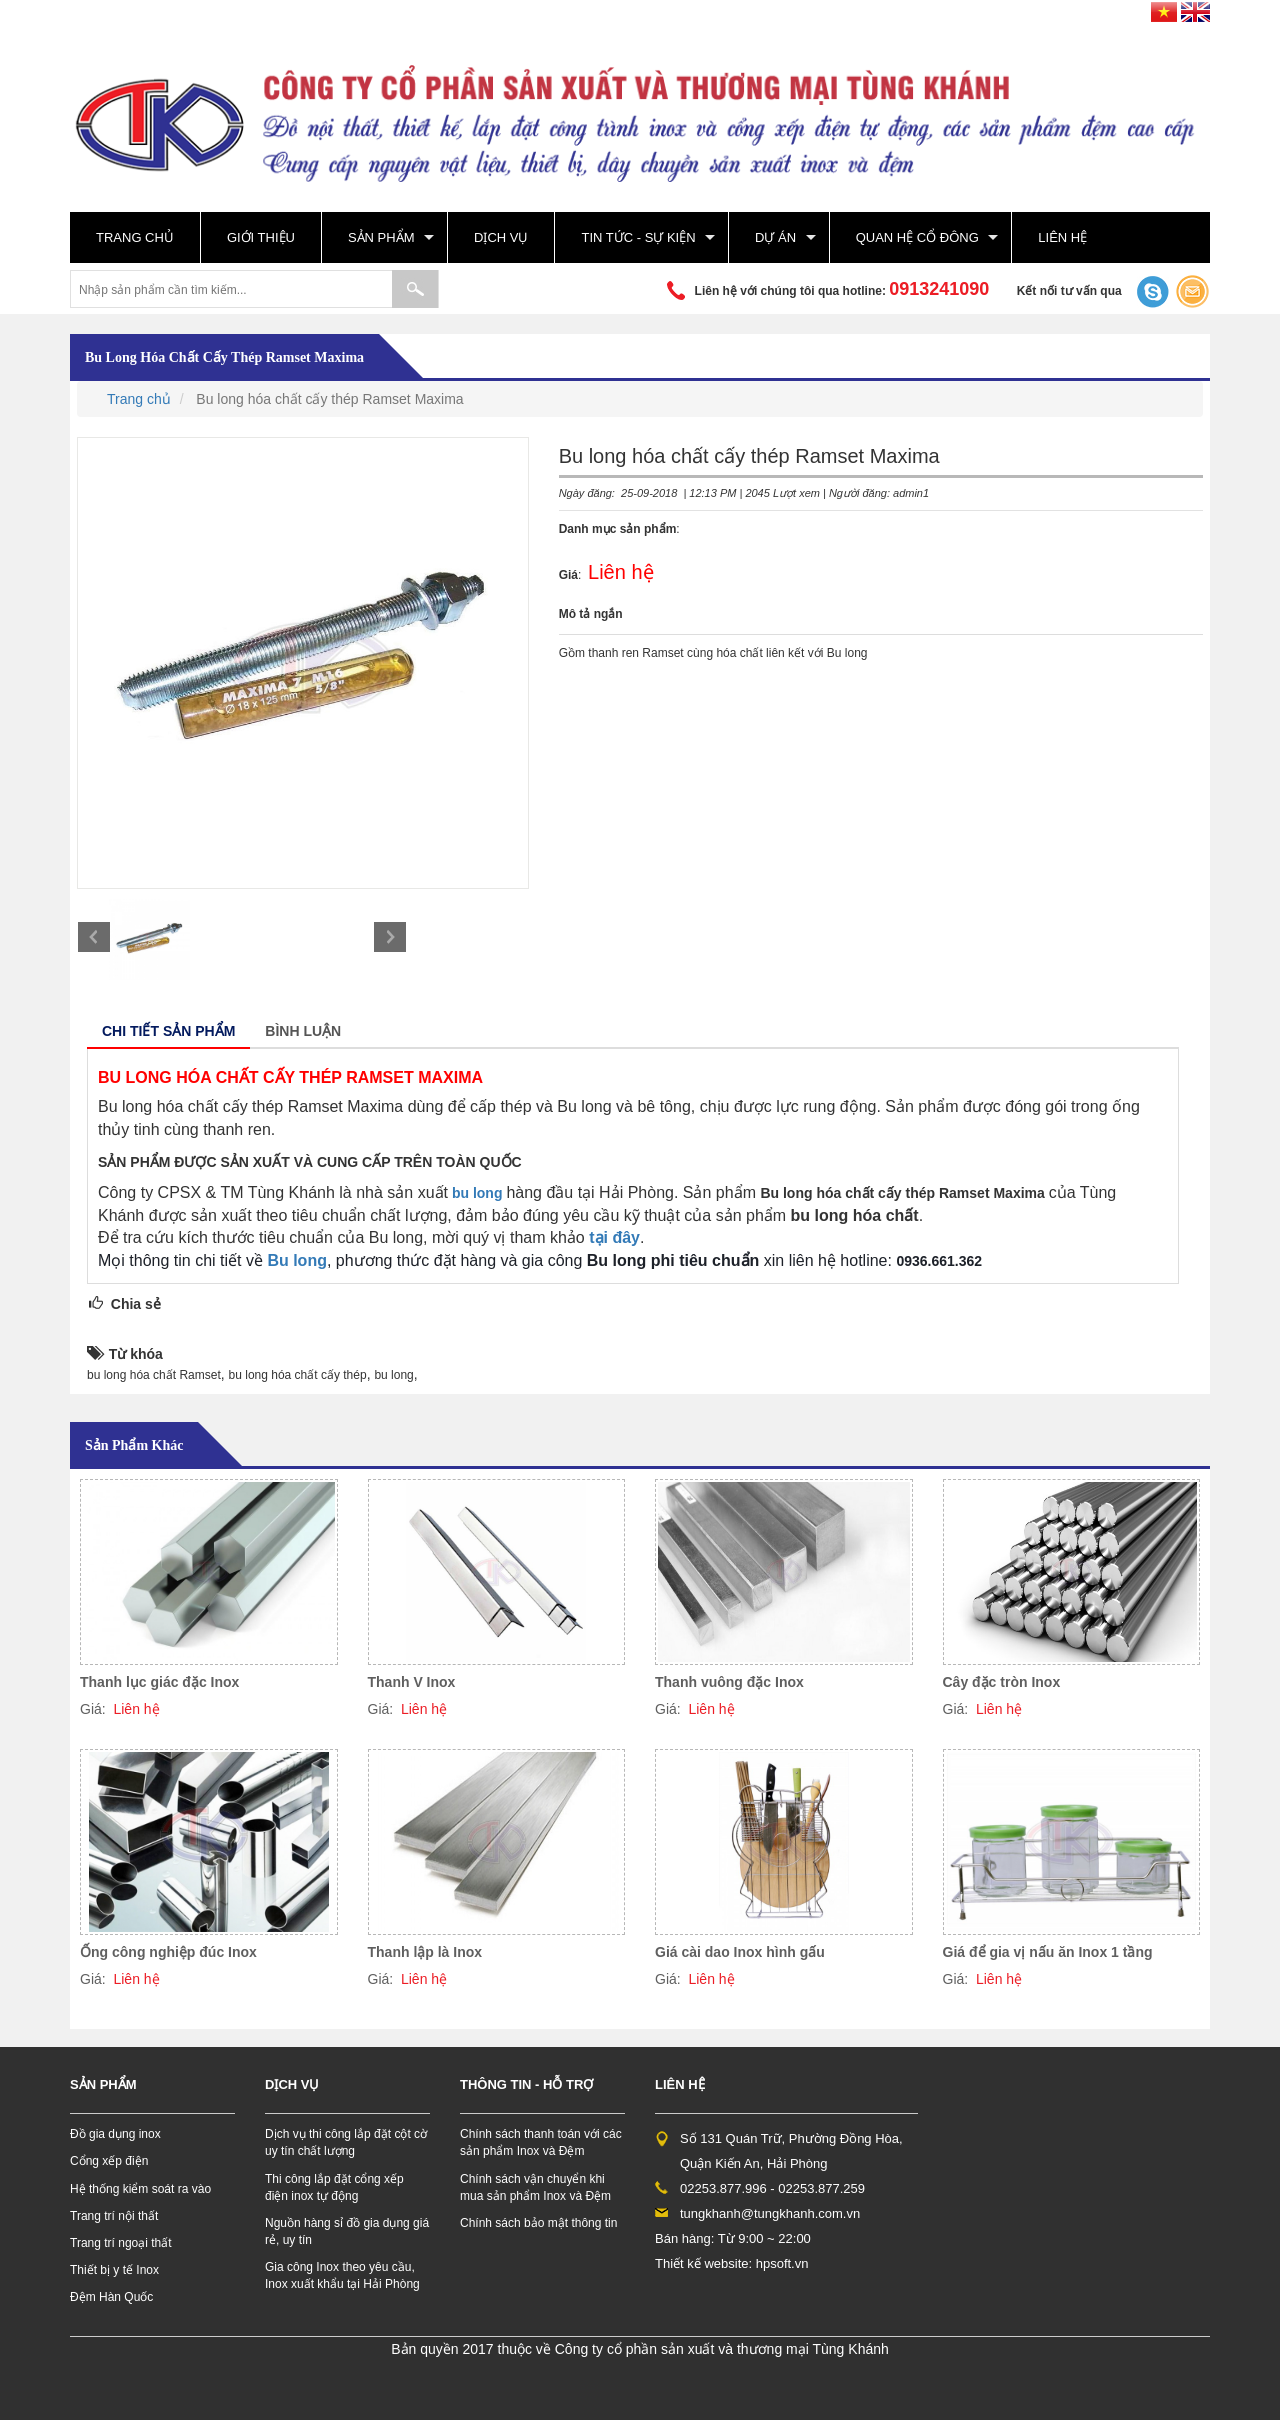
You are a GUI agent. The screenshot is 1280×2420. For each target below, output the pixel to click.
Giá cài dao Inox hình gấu (740, 1952)
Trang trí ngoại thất (121, 2243)
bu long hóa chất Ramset (154, 1375)
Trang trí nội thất (114, 2216)
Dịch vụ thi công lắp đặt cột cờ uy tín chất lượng (346, 2142)
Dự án (775, 237)
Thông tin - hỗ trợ (526, 2084)
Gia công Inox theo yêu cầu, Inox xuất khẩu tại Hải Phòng (342, 2275)
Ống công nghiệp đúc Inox (168, 1952)
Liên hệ (1062, 237)
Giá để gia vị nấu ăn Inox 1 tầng (1048, 1952)
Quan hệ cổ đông (917, 237)
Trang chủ (135, 237)
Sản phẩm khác (134, 1445)
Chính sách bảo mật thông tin (538, 2223)
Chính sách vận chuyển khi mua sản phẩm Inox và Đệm (535, 2187)
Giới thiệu (261, 237)
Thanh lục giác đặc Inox (159, 1682)
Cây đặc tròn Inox (1002, 1682)
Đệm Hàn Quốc (111, 2297)
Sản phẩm (381, 237)
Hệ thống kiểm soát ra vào (140, 2189)
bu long (477, 1193)
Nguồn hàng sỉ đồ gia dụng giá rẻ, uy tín (347, 2231)
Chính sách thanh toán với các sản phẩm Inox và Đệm (541, 2142)
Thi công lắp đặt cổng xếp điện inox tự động (334, 2187)
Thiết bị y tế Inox (114, 2270)
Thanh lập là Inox (425, 1952)
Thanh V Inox (412, 1682)
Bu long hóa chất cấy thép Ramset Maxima (224, 357)
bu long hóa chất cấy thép (298, 1375)
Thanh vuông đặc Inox (729, 1682)
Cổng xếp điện (109, 2161)
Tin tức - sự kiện (638, 237)
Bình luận (303, 1031)
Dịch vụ (501, 237)
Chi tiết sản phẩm (168, 1031)
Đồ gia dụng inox (115, 2134)
